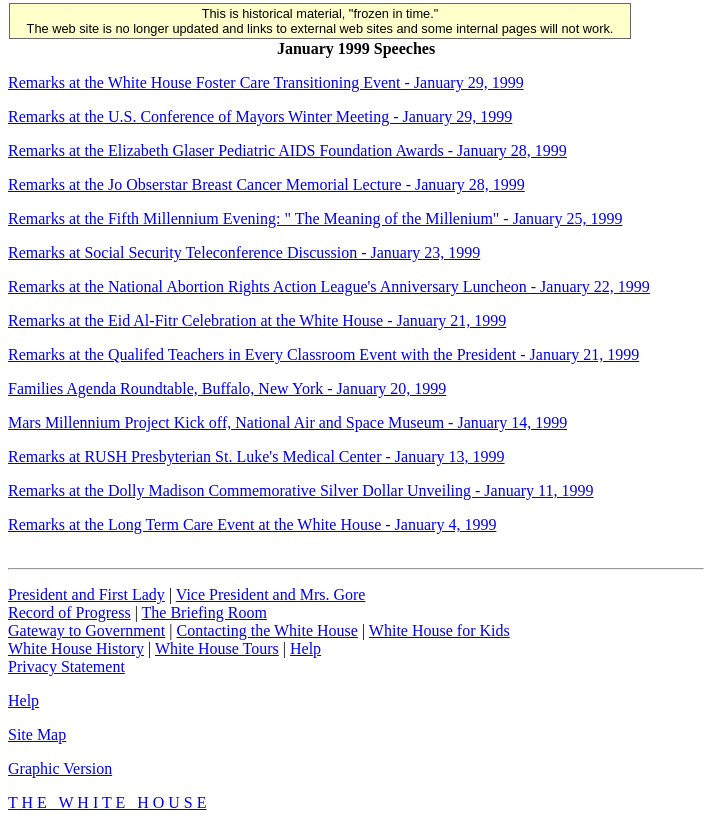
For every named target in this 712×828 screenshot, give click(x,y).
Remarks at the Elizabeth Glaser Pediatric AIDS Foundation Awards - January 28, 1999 (287, 150)
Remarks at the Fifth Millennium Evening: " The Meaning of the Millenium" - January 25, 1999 (315, 218)
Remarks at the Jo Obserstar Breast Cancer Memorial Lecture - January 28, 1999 (266, 184)
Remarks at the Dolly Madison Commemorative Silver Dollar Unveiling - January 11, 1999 (301, 490)
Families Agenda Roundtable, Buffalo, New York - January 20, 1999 (227, 388)
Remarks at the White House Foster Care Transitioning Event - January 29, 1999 (266, 82)
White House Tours (217, 648)
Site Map (37, 734)
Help (305, 648)
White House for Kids (439, 630)
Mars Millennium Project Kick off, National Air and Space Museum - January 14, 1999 (287, 422)
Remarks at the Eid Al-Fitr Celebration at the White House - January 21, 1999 (257, 320)
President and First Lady (86, 594)
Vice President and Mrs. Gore (271, 594)
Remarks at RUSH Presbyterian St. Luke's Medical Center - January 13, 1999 (256, 456)
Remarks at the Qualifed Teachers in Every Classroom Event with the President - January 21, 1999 (323, 354)
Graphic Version (60, 768)
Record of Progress (69, 612)
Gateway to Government (86, 630)
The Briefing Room (204, 612)
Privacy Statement (66, 666)
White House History (76, 648)
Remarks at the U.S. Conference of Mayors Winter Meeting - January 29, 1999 (260, 116)
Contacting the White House (266, 630)
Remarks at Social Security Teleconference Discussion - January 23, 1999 (244, 252)
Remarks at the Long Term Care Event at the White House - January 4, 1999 (252, 524)
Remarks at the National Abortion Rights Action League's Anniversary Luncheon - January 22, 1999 (329, 286)
